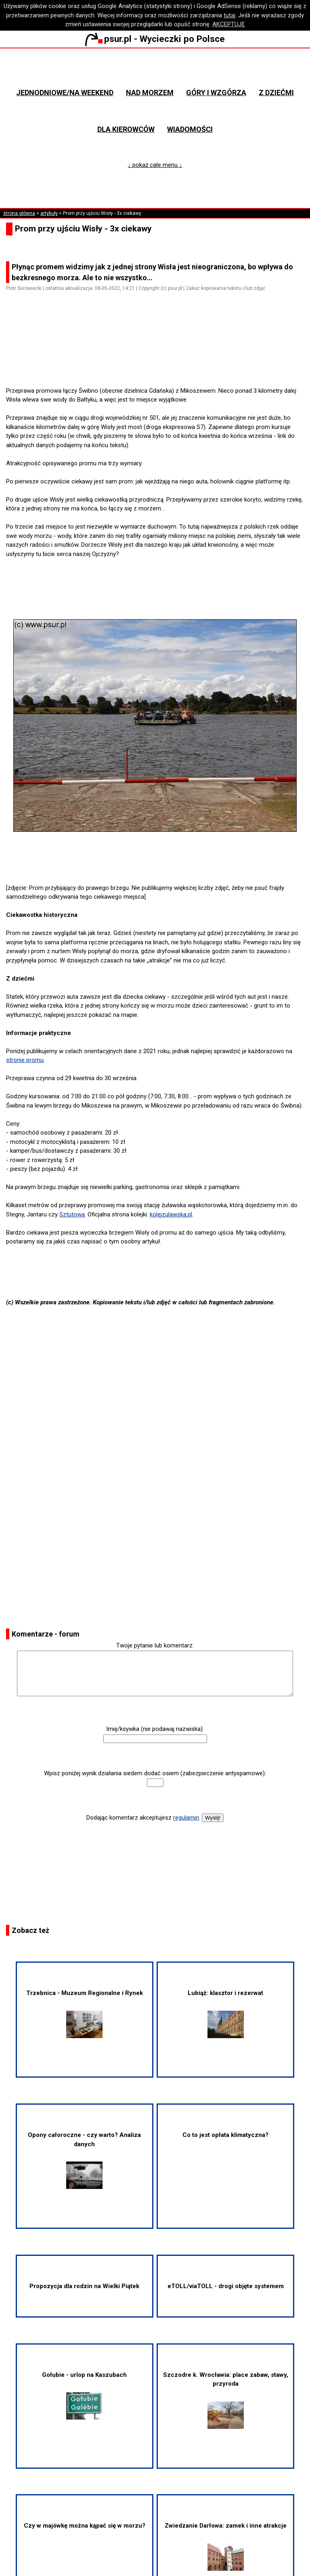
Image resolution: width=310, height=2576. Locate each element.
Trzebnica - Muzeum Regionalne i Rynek (84, 2013)
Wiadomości (190, 129)
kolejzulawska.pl (171, 1214)
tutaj (229, 15)
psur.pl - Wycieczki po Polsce (155, 38)
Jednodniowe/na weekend (64, 92)
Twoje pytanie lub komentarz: (155, 1645)
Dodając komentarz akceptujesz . (143, 1817)
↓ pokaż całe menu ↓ (155, 165)
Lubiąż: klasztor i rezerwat (225, 2013)
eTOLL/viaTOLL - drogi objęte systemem (226, 2286)
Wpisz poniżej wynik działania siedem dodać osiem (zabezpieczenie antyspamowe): (155, 1773)
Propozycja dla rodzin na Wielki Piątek (84, 2286)
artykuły (49, 213)
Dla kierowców (126, 129)
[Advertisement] (158, 363)
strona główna (19, 213)
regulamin (186, 1817)
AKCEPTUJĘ (228, 24)
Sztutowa (72, 1214)
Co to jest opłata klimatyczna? (225, 2135)
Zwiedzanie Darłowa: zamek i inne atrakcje (226, 2546)
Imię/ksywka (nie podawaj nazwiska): (155, 1729)
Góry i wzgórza (216, 92)
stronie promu (25, 1060)
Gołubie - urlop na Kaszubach (84, 2395)
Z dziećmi (276, 92)
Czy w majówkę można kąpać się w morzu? (84, 2525)
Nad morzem (150, 92)
